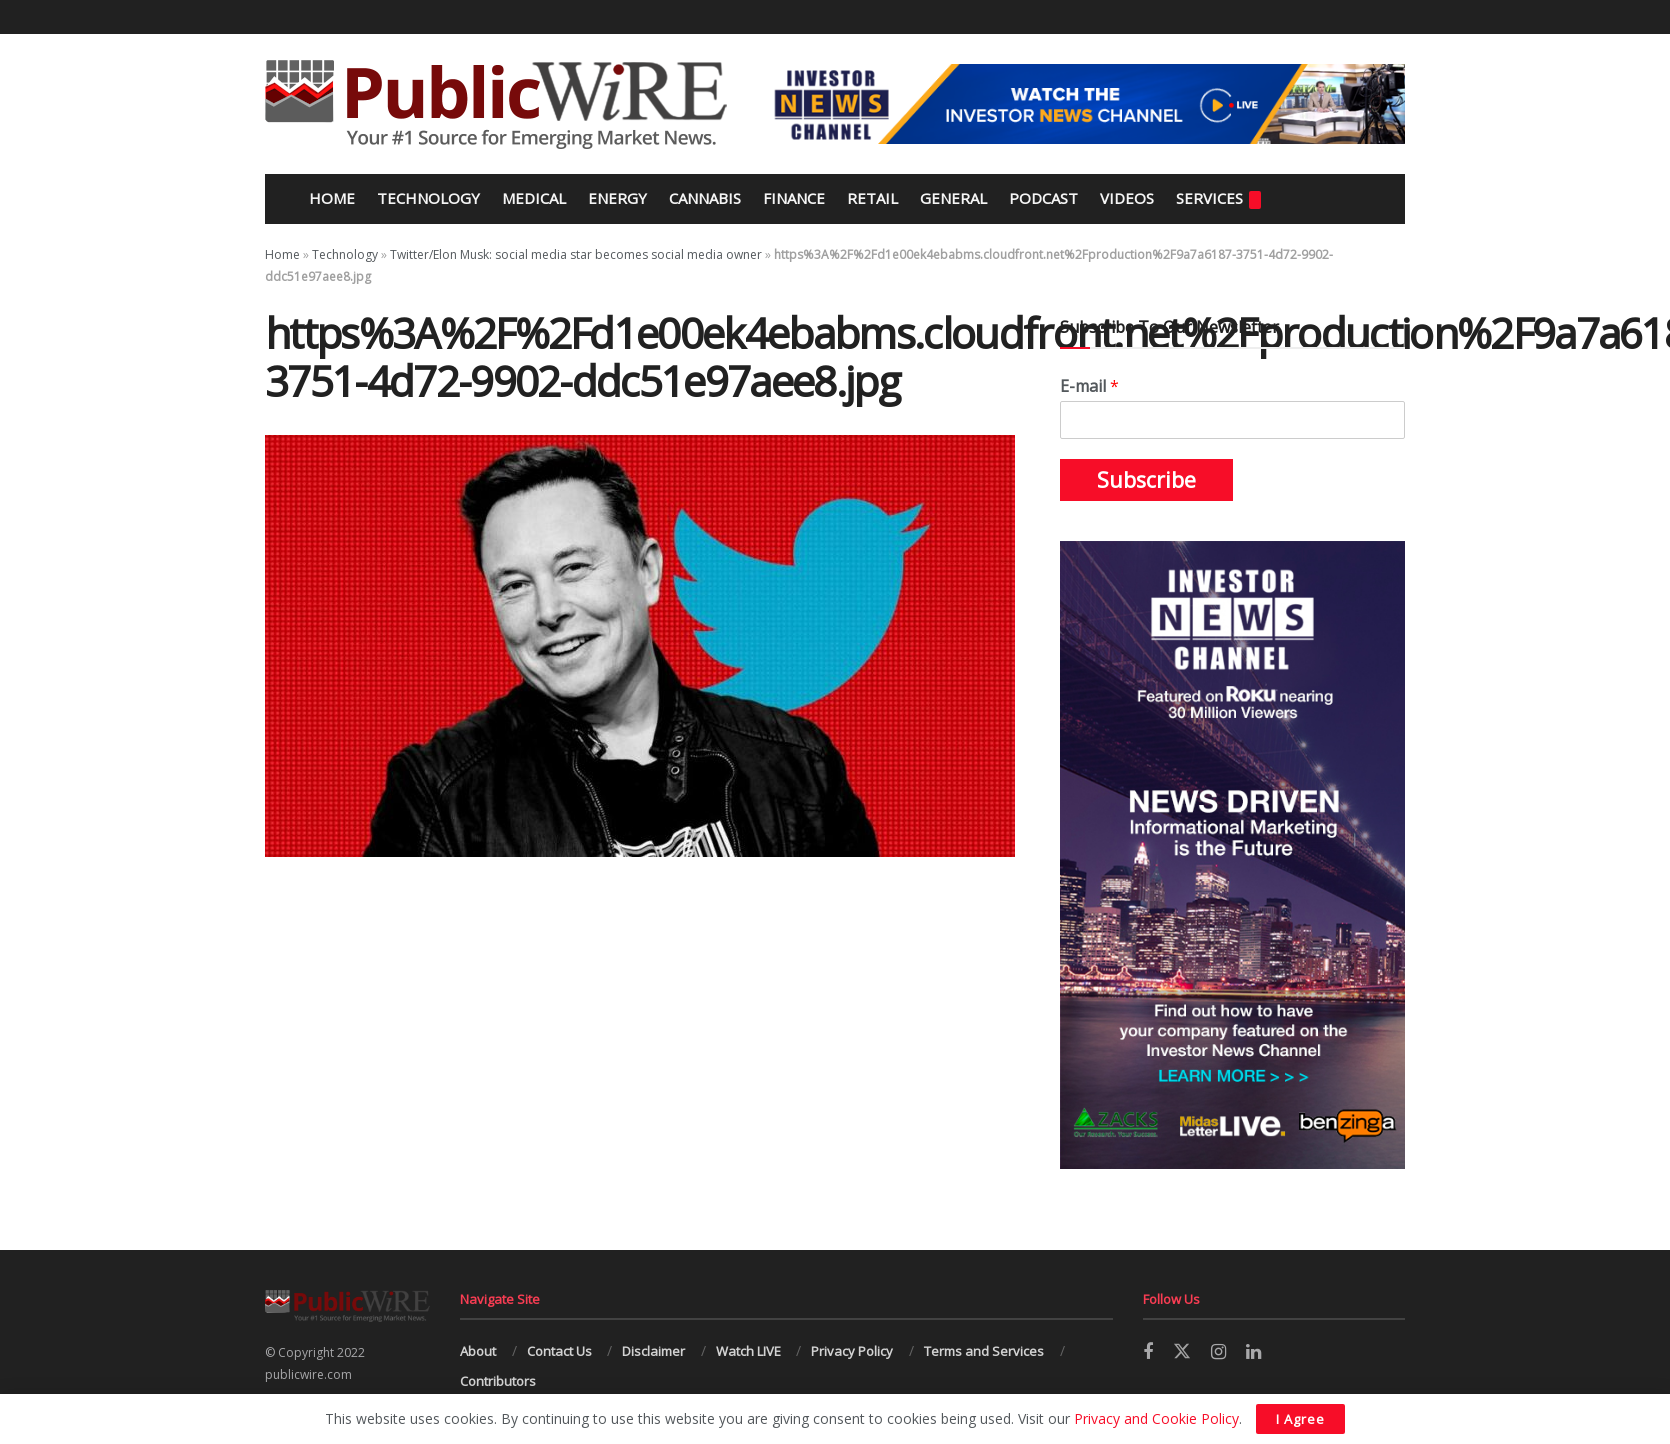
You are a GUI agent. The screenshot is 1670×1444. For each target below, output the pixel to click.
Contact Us (559, 1351)
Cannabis (705, 198)
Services (1218, 198)
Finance (794, 198)
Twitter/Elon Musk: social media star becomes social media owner (576, 254)
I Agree (1300, 1419)
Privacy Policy (852, 1351)
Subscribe (1146, 480)
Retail (872, 198)
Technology (428, 198)
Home (330, 198)
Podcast (1043, 198)
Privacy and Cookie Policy (1156, 1418)
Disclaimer (653, 1351)
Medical (534, 198)
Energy (617, 198)
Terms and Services (984, 1351)
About (478, 1351)
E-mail (1089, 386)
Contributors (498, 1381)
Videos (1127, 198)
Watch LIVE (748, 1351)
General (953, 198)
